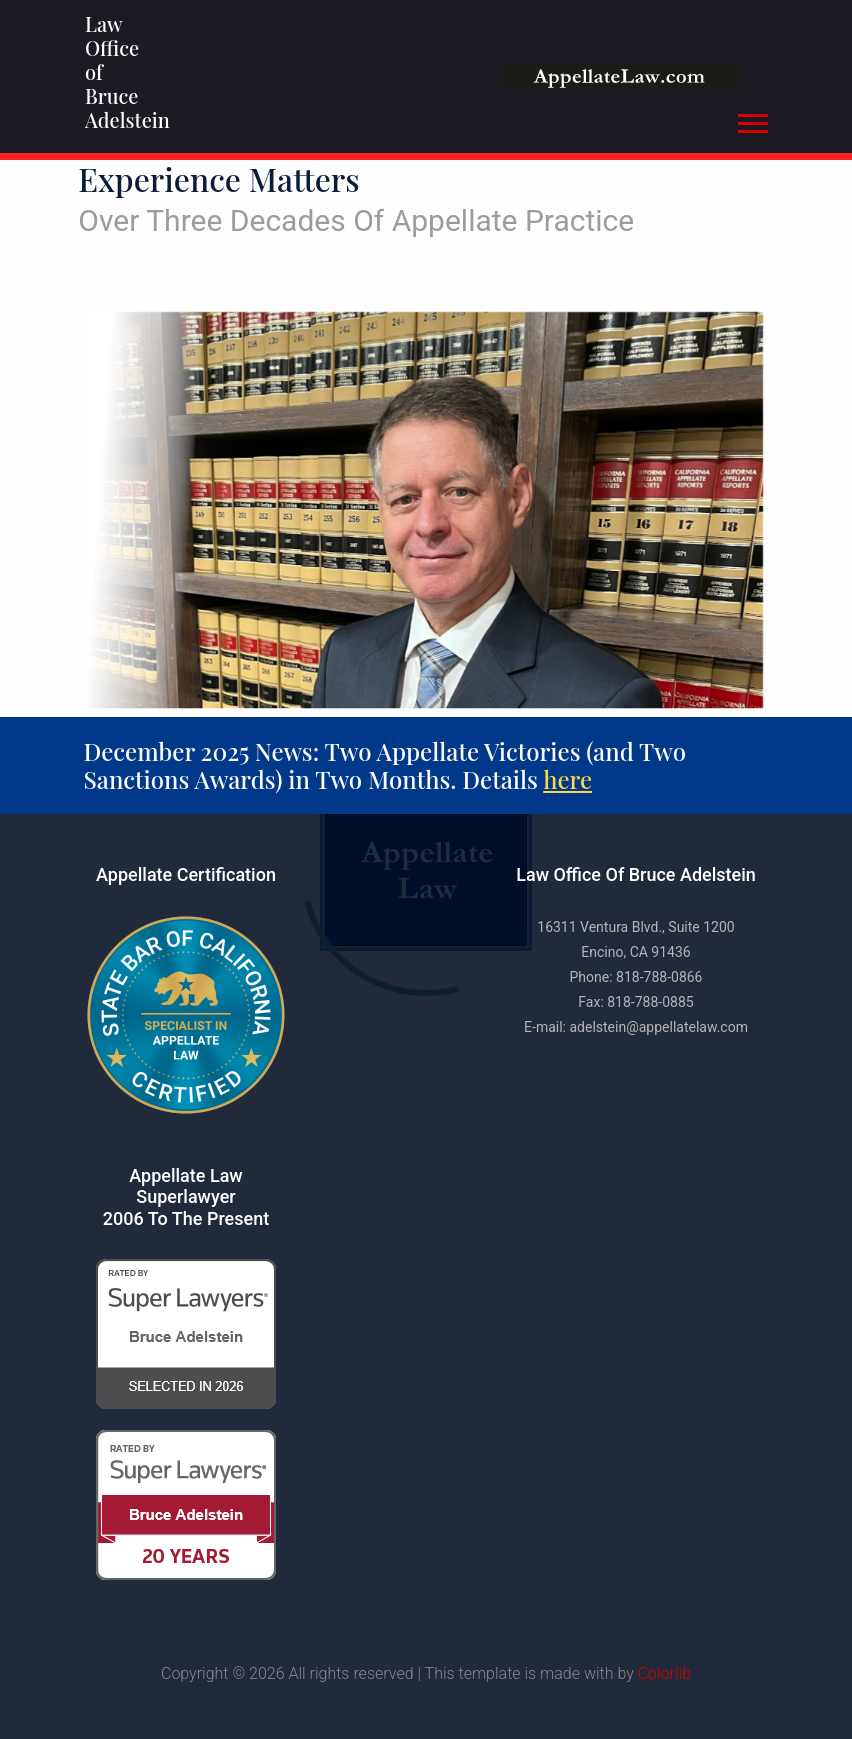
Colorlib (664, 1673)
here (576, 779)
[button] (751, 119)
